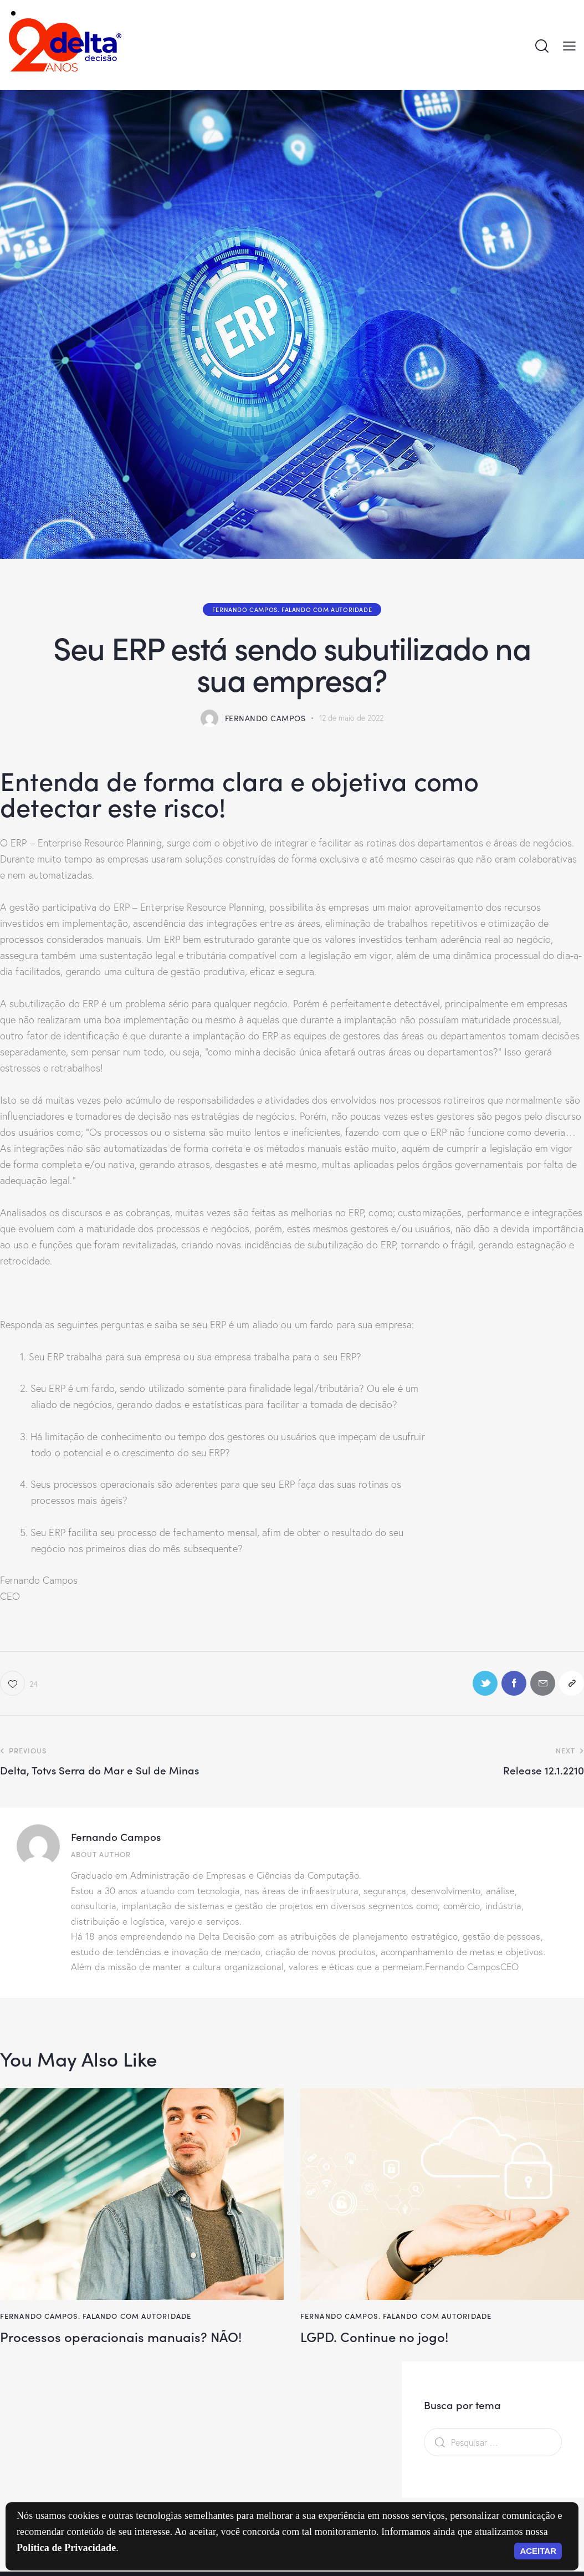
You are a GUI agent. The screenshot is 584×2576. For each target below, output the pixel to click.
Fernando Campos (116, 1836)
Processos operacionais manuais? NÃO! (121, 2337)
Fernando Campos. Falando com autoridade (292, 609)
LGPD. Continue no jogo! (374, 2337)
